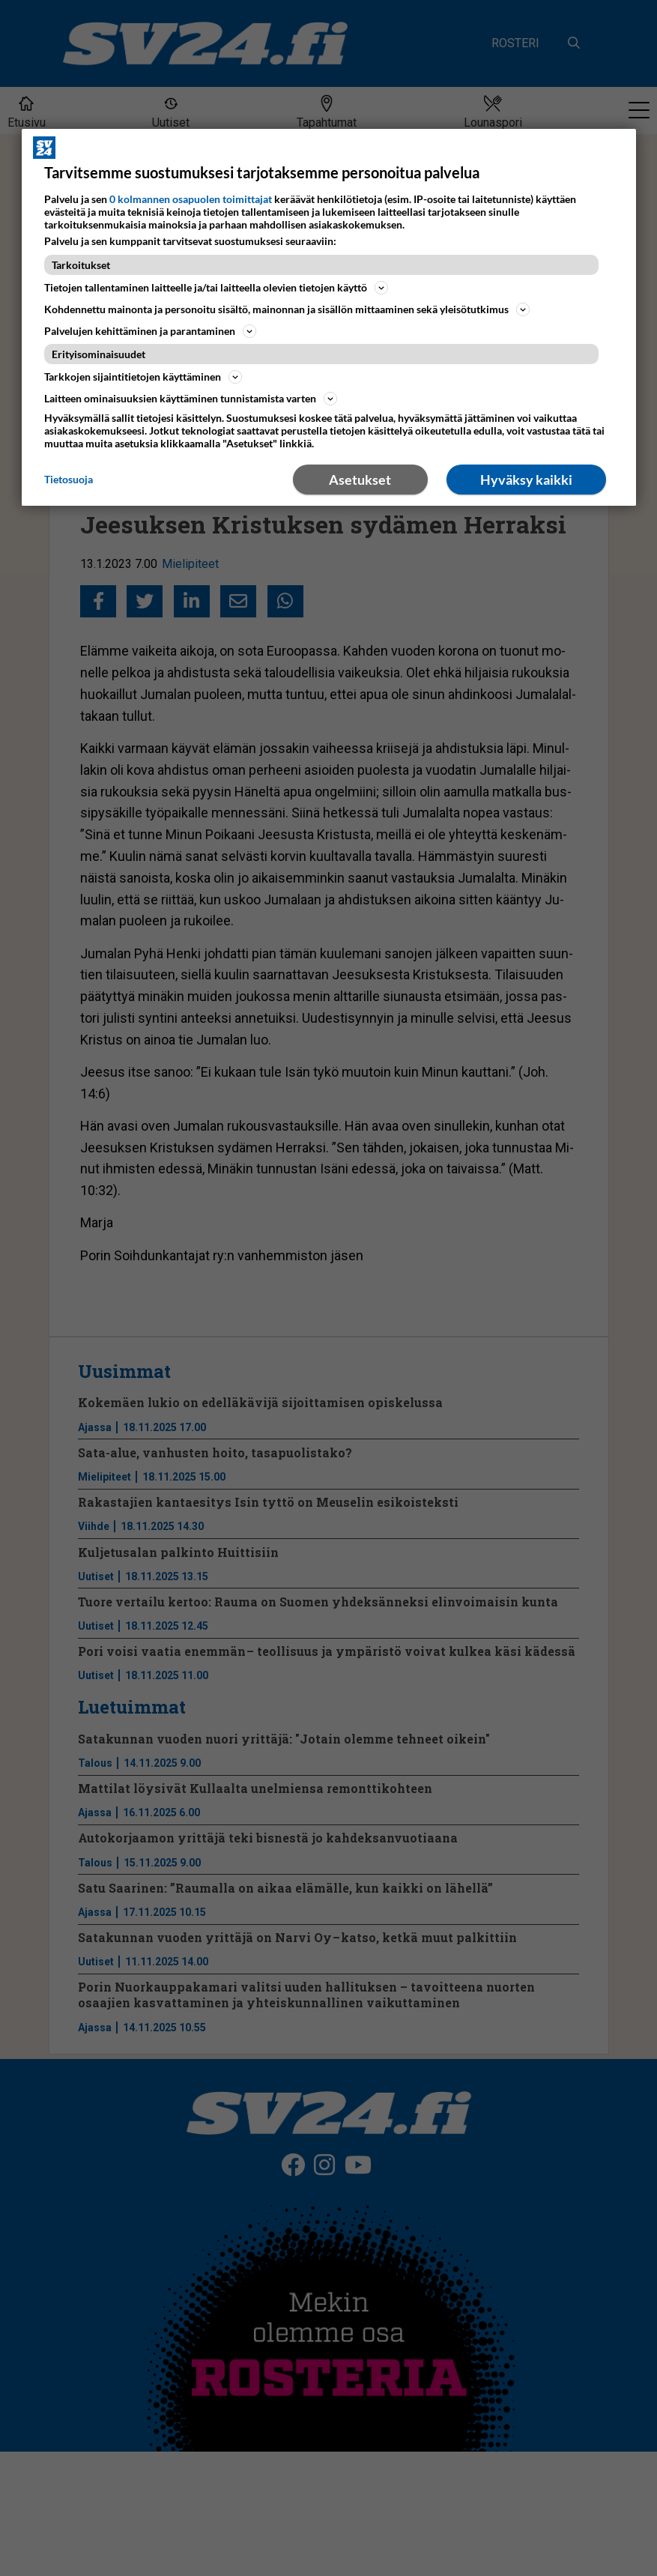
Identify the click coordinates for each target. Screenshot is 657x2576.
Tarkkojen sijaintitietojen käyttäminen (143, 377)
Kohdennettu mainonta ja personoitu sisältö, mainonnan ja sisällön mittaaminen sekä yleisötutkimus (287, 309)
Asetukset (360, 479)
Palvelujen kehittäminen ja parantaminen (150, 331)
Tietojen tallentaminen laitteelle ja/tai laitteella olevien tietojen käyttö (216, 287)
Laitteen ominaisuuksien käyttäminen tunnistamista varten (190, 398)
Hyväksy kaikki (526, 479)
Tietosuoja (68, 479)
